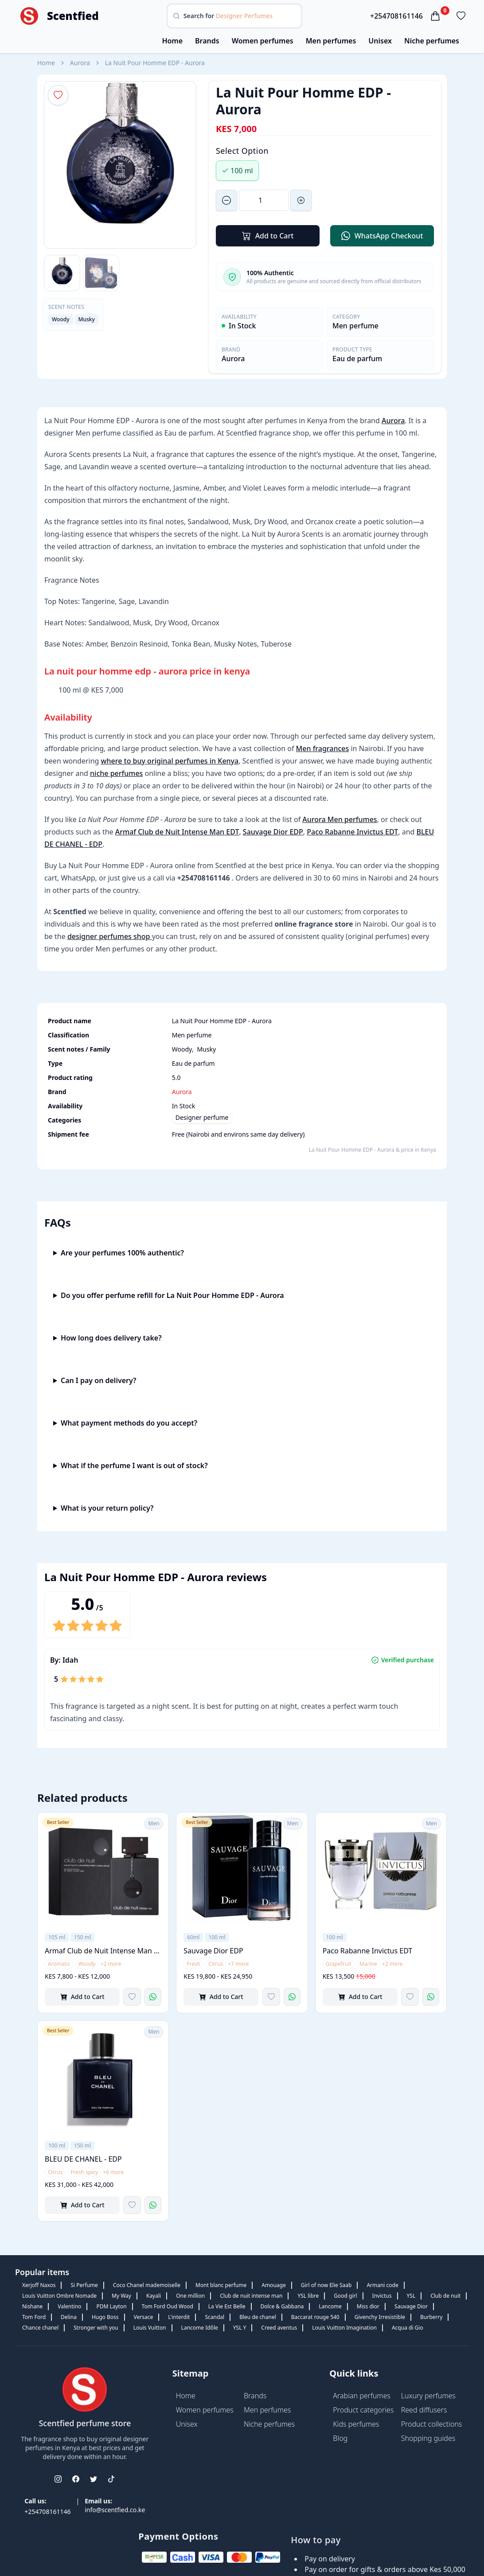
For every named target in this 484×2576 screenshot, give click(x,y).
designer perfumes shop (109, 936)
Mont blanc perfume (220, 2285)
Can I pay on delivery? (99, 1380)
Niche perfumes (431, 41)
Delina (69, 2317)
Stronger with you (96, 2327)
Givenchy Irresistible (380, 2317)
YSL (411, 2295)
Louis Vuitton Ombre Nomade (59, 2295)
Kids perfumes (356, 2424)
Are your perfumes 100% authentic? (122, 1253)
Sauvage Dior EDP (273, 832)
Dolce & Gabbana (282, 2306)
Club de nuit (445, 2295)
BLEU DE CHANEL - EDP (83, 2159)
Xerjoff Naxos (38, 2285)
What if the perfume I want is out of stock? (134, 1465)
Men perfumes (331, 41)
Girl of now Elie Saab (326, 2285)
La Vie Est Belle (227, 2306)
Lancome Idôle (199, 2327)
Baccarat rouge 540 (315, 2317)
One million (190, 2295)
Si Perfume (84, 2285)
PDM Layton (111, 2306)
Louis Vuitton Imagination (344, 2327)
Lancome (330, 2306)
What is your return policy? (107, 1508)
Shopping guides (428, 2438)
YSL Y (239, 2327)
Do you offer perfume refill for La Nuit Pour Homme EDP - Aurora (172, 1295)
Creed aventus (279, 2327)
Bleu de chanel (257, 2317)
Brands (207, 41)
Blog (340, 2438)
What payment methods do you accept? (129, 1423)
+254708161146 (396, 16)
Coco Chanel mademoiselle (146, 2285)
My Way (121, 2295)
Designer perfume (202, 1117)
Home (172, 41)
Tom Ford (34, 2317)
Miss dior (368, 2306)
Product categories (363, 2410)
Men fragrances (322, 748)
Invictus (382, 2295)
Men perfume (355, 326)
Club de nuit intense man (251, 2295)
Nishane (32, 2306)
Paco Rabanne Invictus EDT (352, 832)
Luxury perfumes (428, 2396)
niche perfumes (116, 773)
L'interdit (179, 2317)
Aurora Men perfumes (339, 819)
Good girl (345, 2295)
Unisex (380, 41)
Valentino (69, 2306)
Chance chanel (40, 2327)
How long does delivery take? (111, 1338)
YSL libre (308, 2295)
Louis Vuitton (149, 2327)
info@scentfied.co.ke (115, 2510)
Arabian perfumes (361, 2396)
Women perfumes (262, 41)
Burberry (431, 2317)
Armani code (382, 2285)
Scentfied (73, 16)
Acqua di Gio (407, 2327)
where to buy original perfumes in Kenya (170, 761)
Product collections (431, 2424)
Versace (143, 2317)
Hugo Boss (105, 2317)
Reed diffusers (424, 2410)
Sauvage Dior (411, 2306)
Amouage (273, 2285)
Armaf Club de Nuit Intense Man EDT (177, 832)
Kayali (153, 2295)
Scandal (214, 2317)
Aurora (80, 62)
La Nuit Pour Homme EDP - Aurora (155, 62)
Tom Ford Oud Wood (167, 2306)
